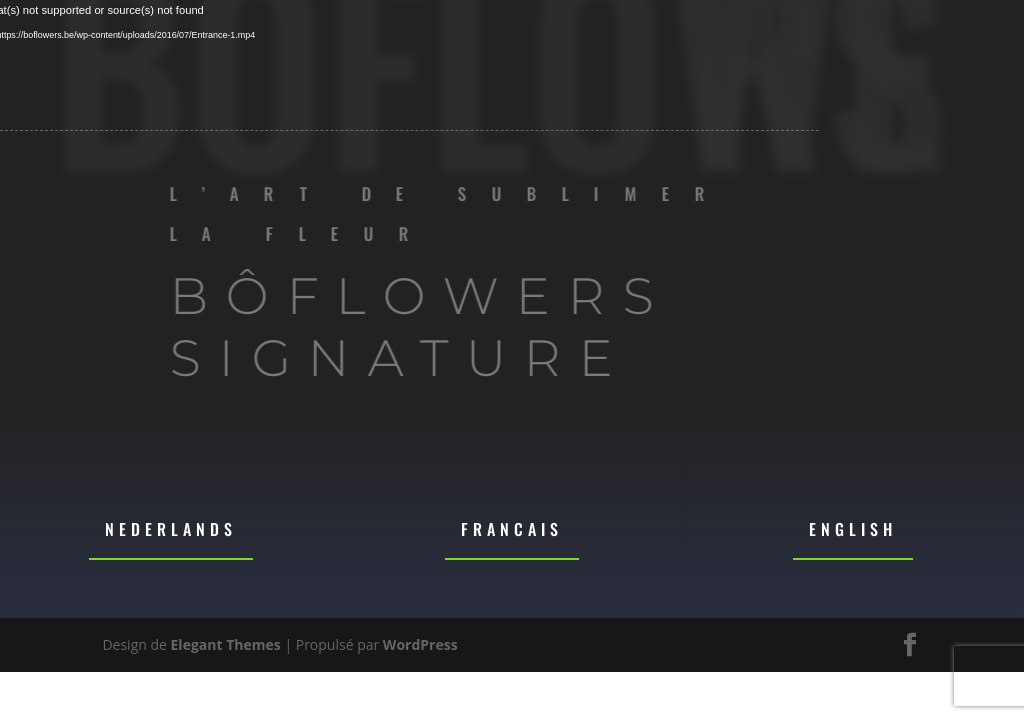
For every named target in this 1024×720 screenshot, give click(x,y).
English (853, 529)
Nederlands (171, 529)
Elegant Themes (226, 644)
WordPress (420, 644)
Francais (512, 529)
